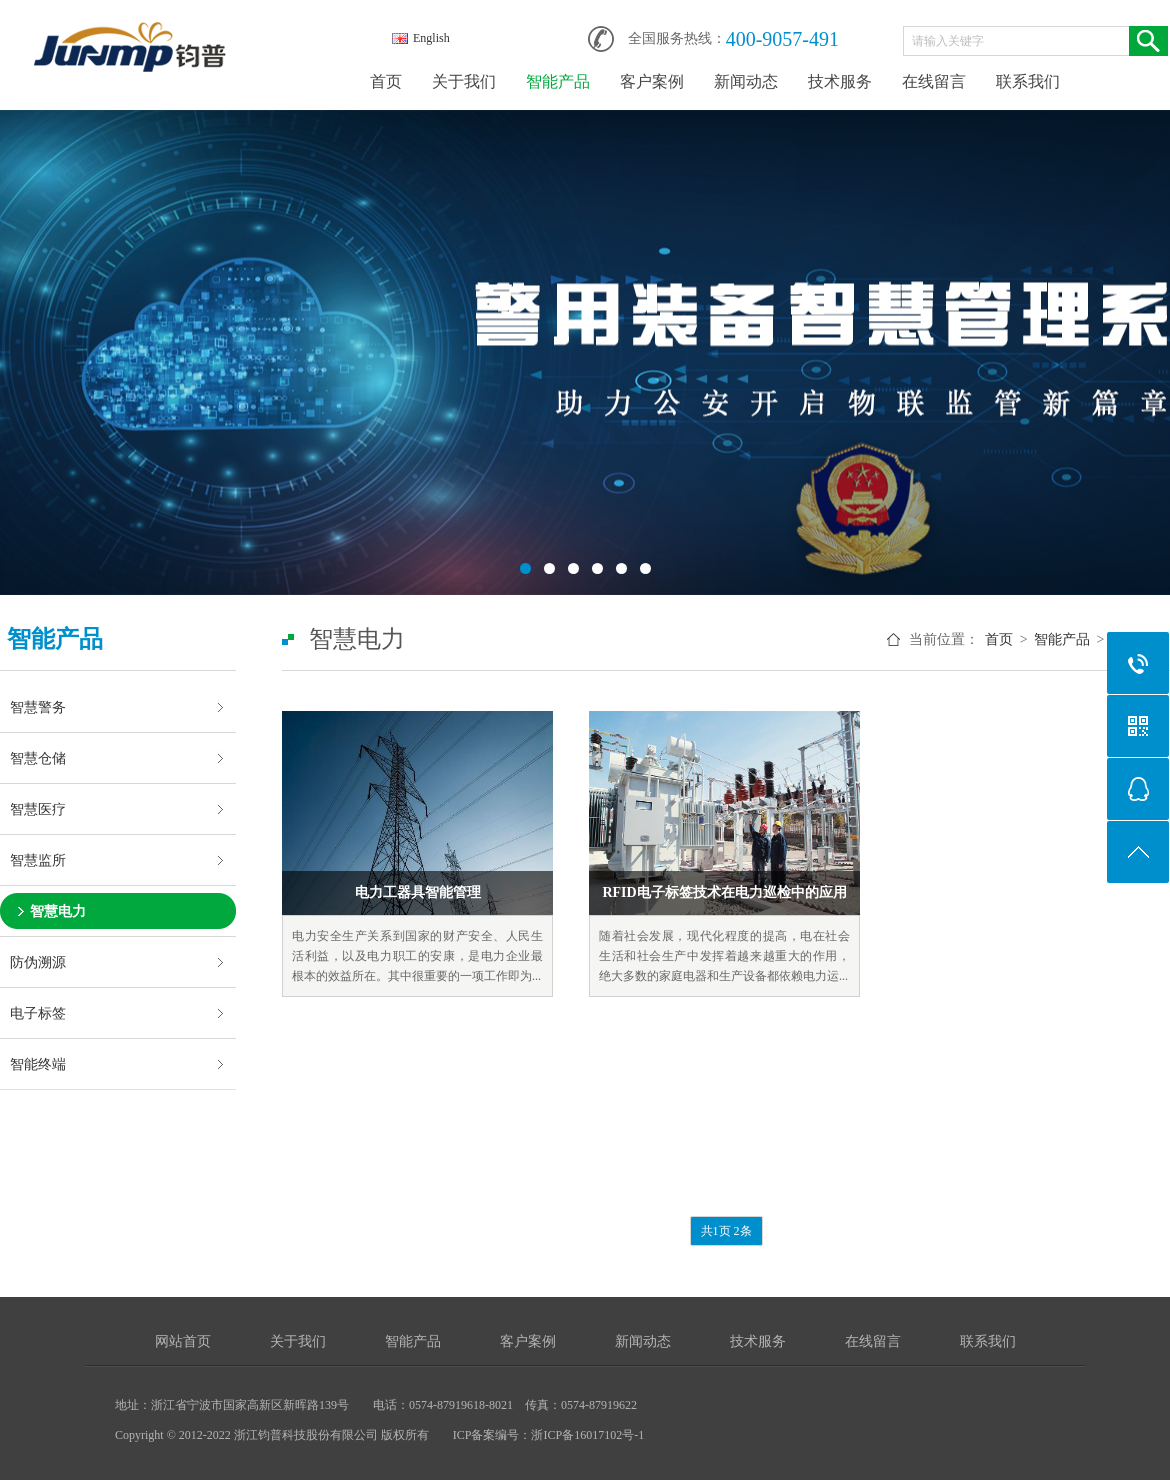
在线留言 (934, 81)
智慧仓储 (38, 758)
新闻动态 (746, 81)
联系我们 (1028, 81)
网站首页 (183, 1341)
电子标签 (38, 1013)
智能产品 (558, 81)
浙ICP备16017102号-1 (587, 1435)
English (421, 38)
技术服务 (840, 81)
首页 (386, 81)
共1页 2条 (726, 1231)
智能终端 (38, 1064)
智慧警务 (38, 707)
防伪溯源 (38, 962)
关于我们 (464, 81)
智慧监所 (38, 860)
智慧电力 (58, 911)
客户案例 (652, 81)
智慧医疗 (38, 809)
